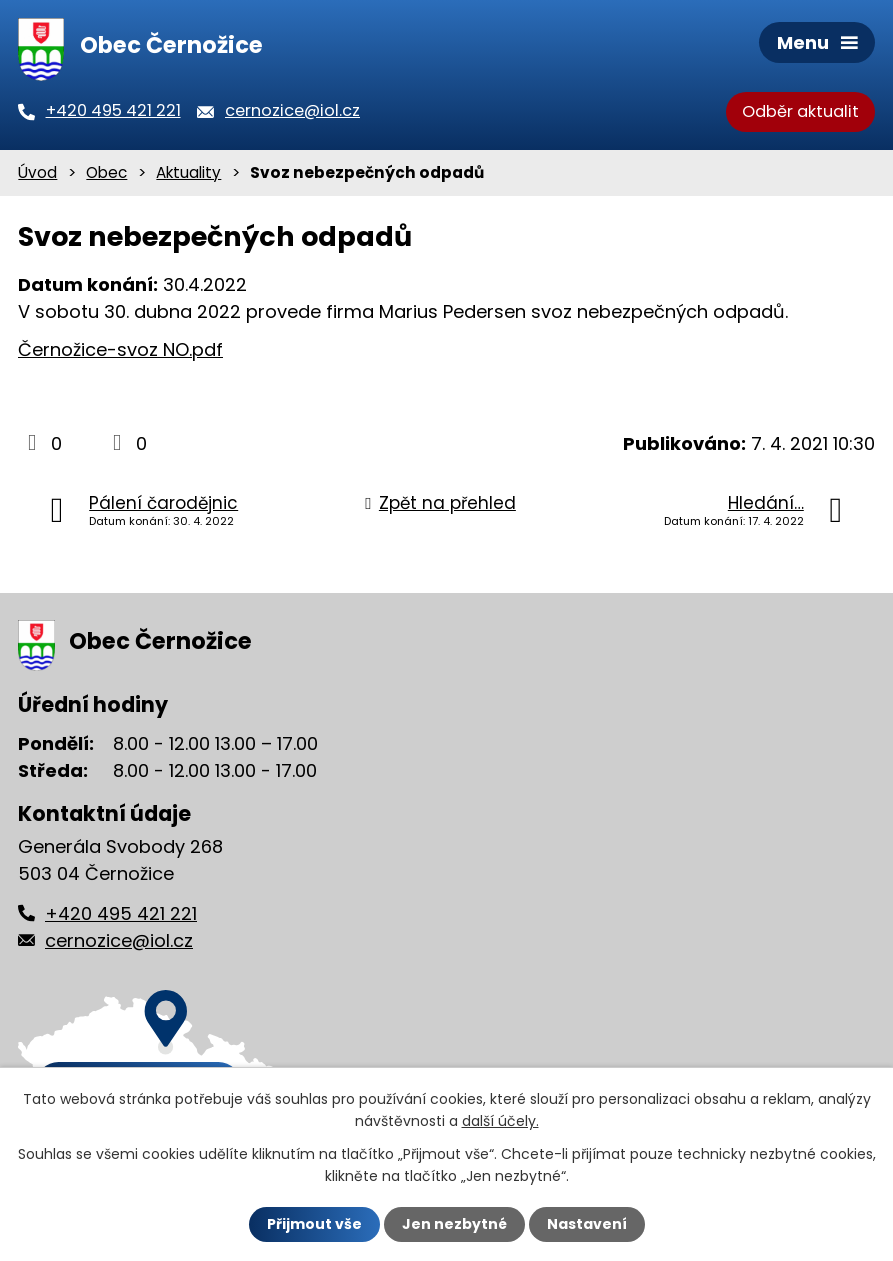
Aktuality (188, 172)
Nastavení (587, 1224)
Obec (106, 172)
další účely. (500, 1121)
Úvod (37, 172)
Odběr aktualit (800, 111)
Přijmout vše (314, 1224)
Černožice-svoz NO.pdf (120, 349)
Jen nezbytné (454, 1224)
